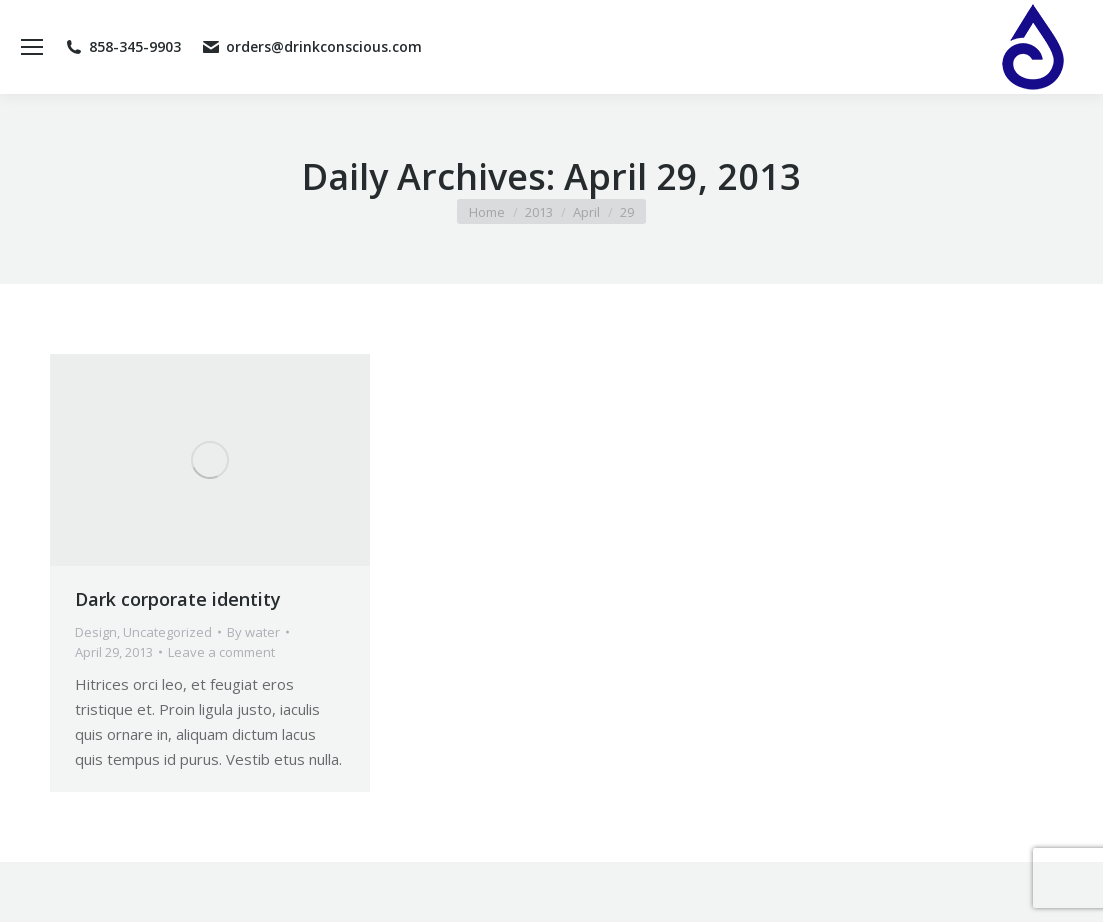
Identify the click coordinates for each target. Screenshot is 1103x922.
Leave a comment (221, 652)
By (253, 632)
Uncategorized (167, 632)
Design (96, 632)
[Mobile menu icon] (32, 47)
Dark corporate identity (178, 599)
